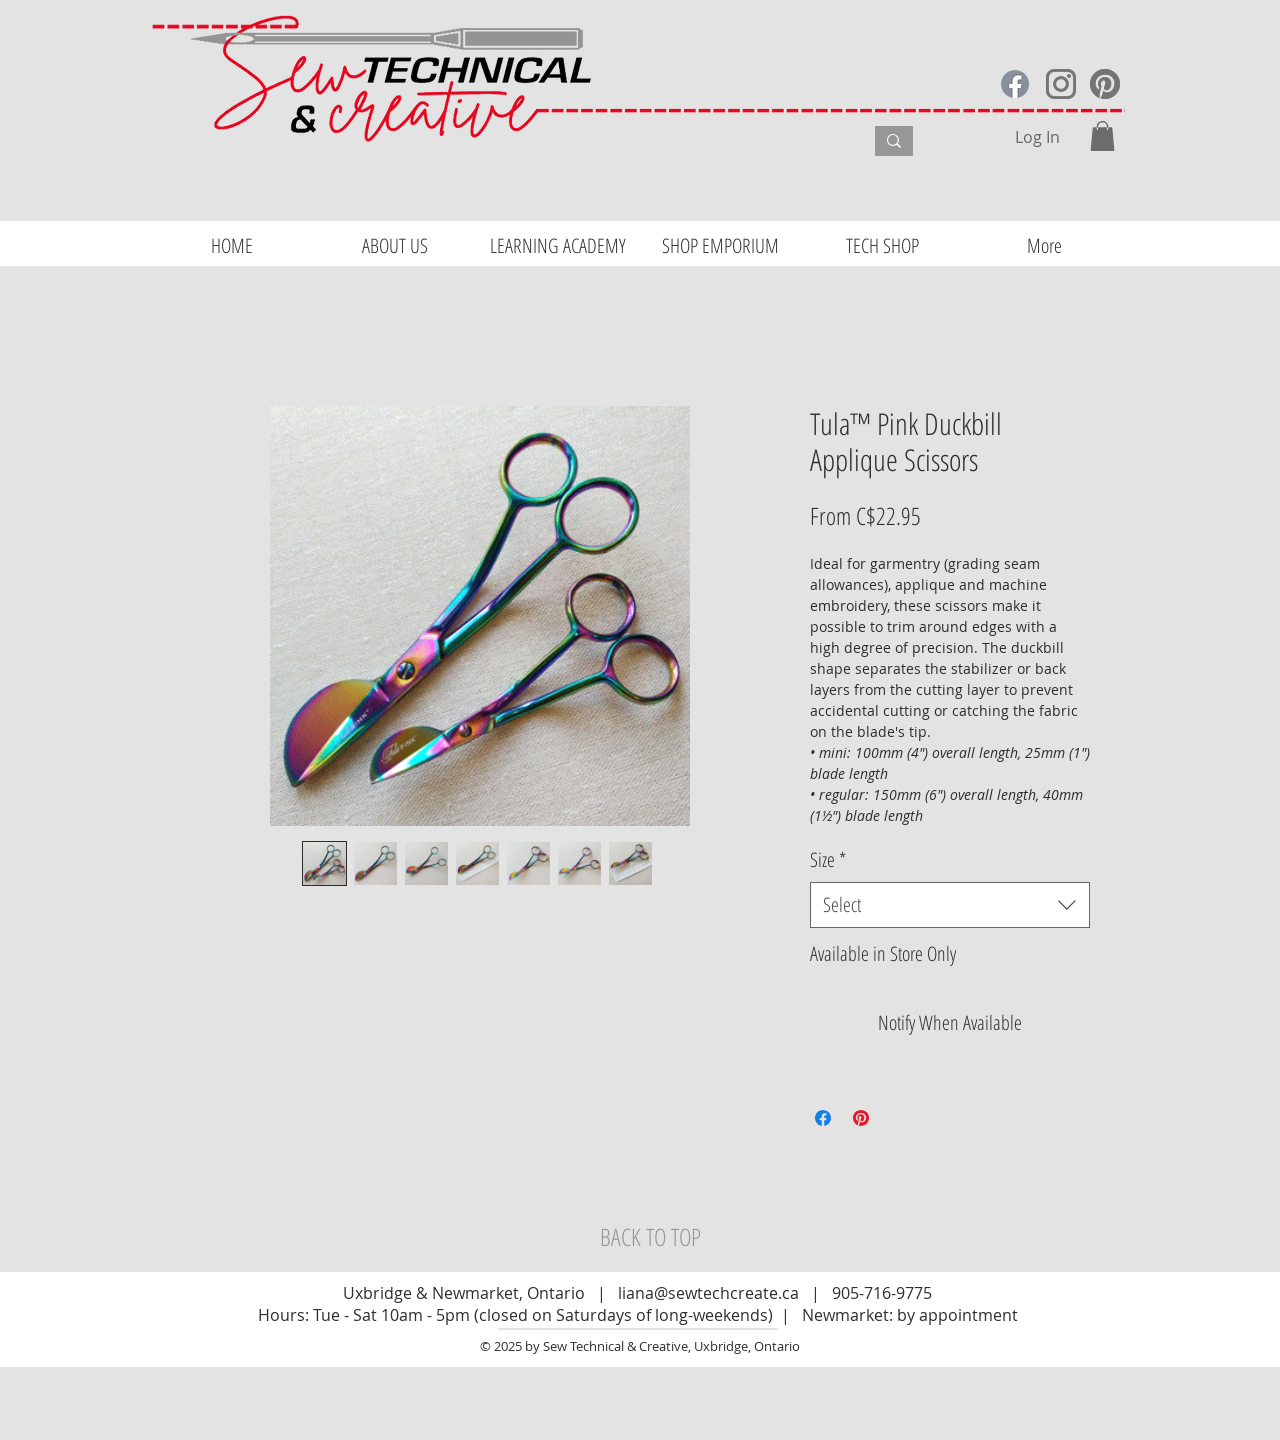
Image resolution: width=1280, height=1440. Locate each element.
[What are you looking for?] (725, 144)
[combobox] (950, 905)
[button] (1102, 136)
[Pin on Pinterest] (861, 1118)
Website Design (208, 1431)
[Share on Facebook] (823, 1118)
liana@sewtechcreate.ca (708, 1293)
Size (828, 859)
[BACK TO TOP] (650, 1237)
